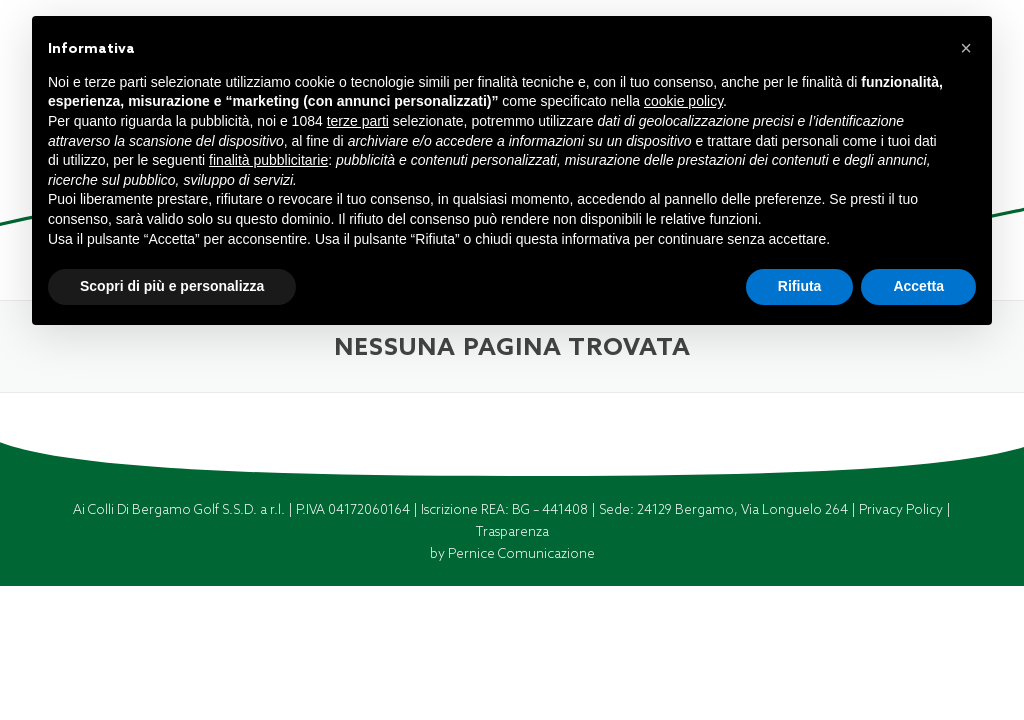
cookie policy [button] (683, 101)
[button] (966, 48)
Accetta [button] (918, 286)
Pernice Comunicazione (521, 553)
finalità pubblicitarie (268, 160)
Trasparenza (512, 531)
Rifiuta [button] (800, 286)
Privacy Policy (902, 509)
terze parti (358, 121)
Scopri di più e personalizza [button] (172, 286)
